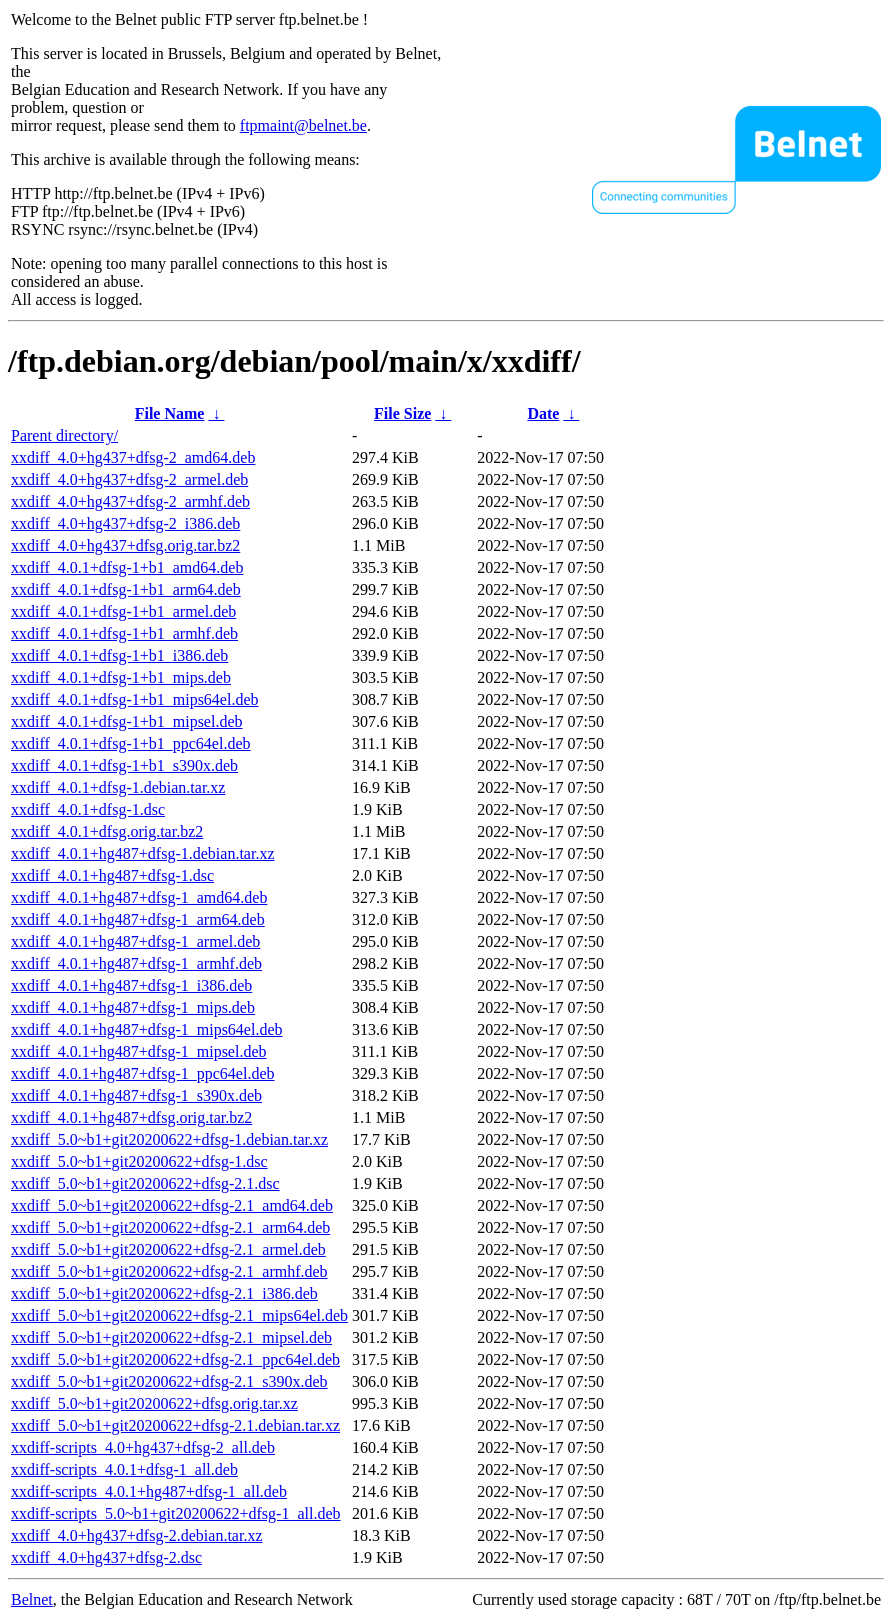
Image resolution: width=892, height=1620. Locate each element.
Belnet (32, 1599)
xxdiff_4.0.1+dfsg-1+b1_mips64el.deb (135, 699)
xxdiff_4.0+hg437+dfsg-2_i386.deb (125, 523)
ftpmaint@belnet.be (303, 125)
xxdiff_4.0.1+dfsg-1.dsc (88, 809)
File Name (170, 413)
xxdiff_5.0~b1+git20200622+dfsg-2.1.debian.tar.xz (175, 1425)
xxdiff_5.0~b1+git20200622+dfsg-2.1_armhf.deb (169, 1271)
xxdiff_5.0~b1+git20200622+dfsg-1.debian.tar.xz (169, 1139)
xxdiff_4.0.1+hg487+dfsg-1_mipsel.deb (139, 1051)
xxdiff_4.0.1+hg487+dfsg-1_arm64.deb (138, 919)
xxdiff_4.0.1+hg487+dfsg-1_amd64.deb (139, 897)
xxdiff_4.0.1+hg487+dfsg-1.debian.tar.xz (142, 853)
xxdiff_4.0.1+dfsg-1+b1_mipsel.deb (127, 721)
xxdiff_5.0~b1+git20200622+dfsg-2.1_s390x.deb (169, 1381)
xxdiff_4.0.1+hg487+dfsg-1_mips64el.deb (147, 1029)
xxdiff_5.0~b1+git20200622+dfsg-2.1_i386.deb (164, 1293)
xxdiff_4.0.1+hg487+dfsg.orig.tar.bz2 (131, 1117)
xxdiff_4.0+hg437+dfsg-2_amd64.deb (133, 457)
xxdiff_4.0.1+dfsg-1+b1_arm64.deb (126, 589)
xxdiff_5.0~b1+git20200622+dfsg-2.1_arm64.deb (170, 1227)
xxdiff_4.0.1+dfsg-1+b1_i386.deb (119, 655)
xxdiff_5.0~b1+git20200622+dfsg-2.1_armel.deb (168, 1249)
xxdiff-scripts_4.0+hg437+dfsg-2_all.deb (143, 1447)
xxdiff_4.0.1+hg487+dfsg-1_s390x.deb (136, 1095)
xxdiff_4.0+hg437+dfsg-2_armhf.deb (130, 501)
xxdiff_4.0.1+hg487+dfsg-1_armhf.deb (136, 963)
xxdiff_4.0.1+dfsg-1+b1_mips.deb (121, 677)
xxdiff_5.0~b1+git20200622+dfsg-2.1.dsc (145, 1183)
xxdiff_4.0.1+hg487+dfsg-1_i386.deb (131, 985)
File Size (402, 413)
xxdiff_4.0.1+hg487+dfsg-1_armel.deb (135, 941)
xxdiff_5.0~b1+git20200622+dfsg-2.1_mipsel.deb (171, 1337)
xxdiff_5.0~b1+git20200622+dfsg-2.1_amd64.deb (172, 1205)
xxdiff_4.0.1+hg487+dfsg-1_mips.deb (133, 1007)
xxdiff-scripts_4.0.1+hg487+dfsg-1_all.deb (149, 1491)
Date (543, 413)
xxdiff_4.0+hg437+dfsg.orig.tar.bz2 (125, 545)
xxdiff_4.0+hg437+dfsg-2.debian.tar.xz (136, 1535)
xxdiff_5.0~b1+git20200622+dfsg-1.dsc (139, 1161)
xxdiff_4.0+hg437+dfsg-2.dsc (106, 1557)
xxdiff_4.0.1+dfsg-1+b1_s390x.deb (124, 765)
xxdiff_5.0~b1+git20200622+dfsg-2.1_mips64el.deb (179, 1315)
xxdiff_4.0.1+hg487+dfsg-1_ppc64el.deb (143, 1073)
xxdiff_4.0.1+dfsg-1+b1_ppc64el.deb (131, 743)
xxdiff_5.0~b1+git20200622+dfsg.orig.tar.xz (154, 1403)
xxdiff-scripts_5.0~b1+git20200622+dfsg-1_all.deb (175, 1513)
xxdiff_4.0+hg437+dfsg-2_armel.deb (129, 479)
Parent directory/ (64, 435)
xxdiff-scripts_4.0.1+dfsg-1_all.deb (124, 1469)
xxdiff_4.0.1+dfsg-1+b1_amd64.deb (127, 567)
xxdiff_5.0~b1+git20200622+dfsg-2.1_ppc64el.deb (175, 1359)
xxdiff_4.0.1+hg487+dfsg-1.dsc (112, 875)
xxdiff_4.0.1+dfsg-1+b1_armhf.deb (124, 633)
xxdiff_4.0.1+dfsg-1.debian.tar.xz (118, 787)
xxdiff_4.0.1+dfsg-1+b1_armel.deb (123, 611)
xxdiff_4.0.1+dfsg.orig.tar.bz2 (107, 831)
